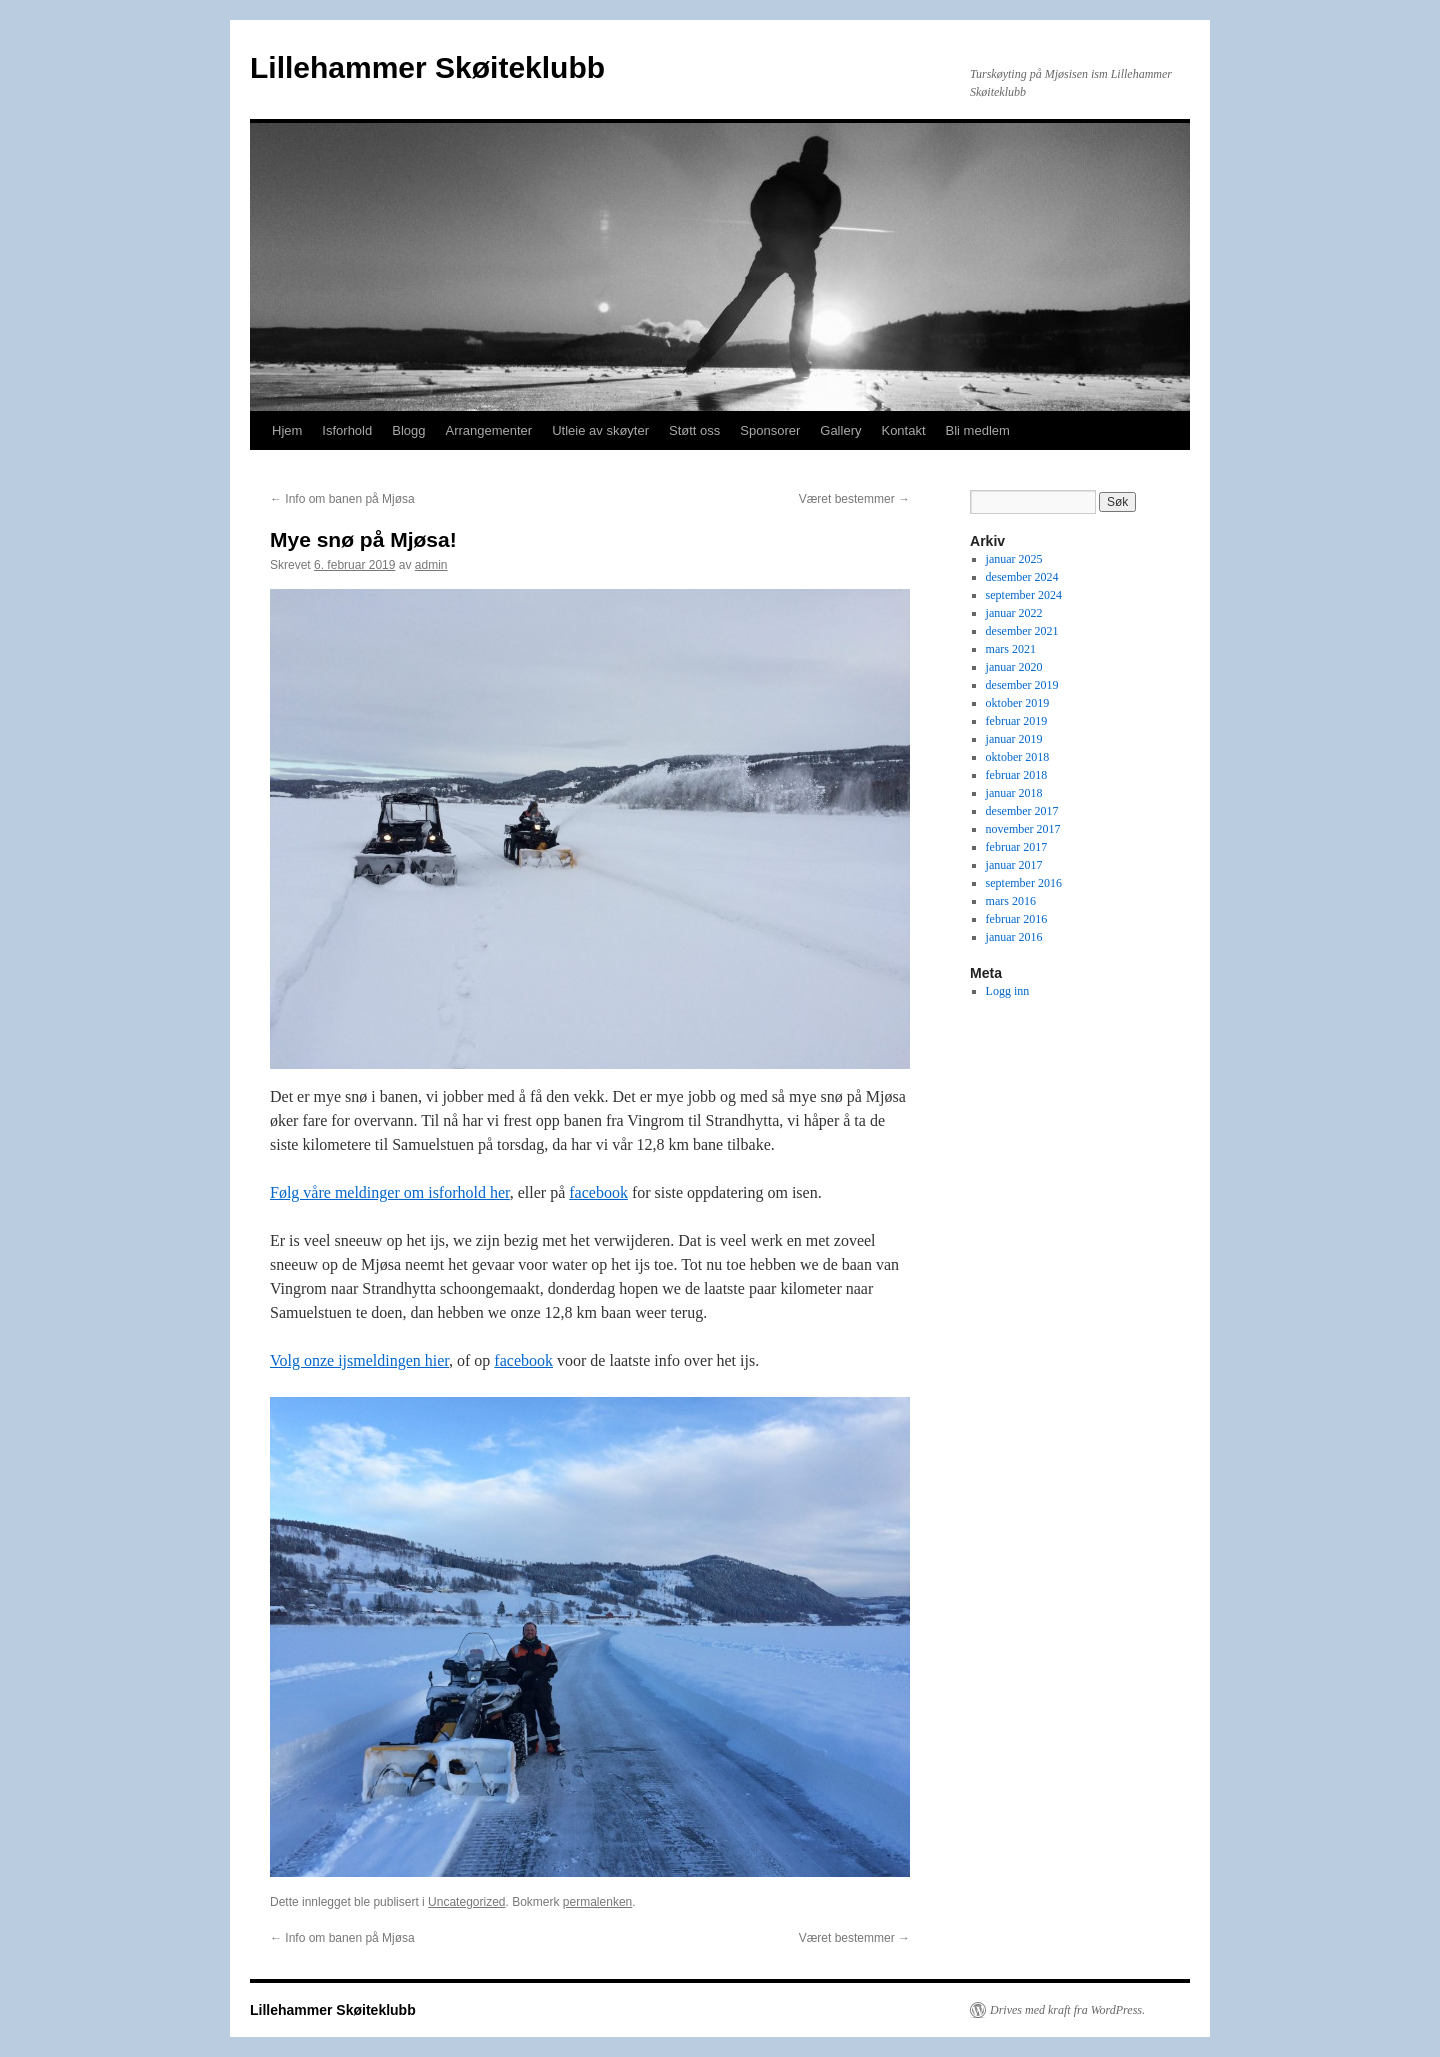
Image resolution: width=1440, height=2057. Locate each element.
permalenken (597, 1902)
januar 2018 (1014, 793)
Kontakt (903, 430)
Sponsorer (770, 430)
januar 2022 (1014, 613)
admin (431, 565)
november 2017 (1023, 829)
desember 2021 (1022, 631)
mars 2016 (1011, 901)
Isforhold (347, 430)
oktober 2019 (1018, 703)
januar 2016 (1014, 937)
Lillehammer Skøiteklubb (427, 67)
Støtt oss (694, 430)
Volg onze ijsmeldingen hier (359, 1360)
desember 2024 (1022, 577)
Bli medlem (978, 430)
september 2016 (1024, 883)
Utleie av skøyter (600, 430)
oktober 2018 (1018, 757)
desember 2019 (1022, 685)
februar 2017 (1017, 847)
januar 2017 (1014, 865)
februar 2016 (1017, 919)
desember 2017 (1022, 811)
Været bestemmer (854, 499)
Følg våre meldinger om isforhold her (390, 1192)
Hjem (287, 430)
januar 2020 (1014, 667)
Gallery (840, 430)
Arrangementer (488, 430)
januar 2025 (1014, 559)
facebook (598, 1192)
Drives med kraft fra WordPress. (1067, 2010)
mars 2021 (1011, 649)
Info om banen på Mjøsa (342, 499)
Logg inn (1008, 991)
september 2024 (1024, 595)
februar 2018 (1017, 775)
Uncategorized (466, 1902)
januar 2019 (1014, 739)
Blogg (408, 430)
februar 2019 (1017, 721)
